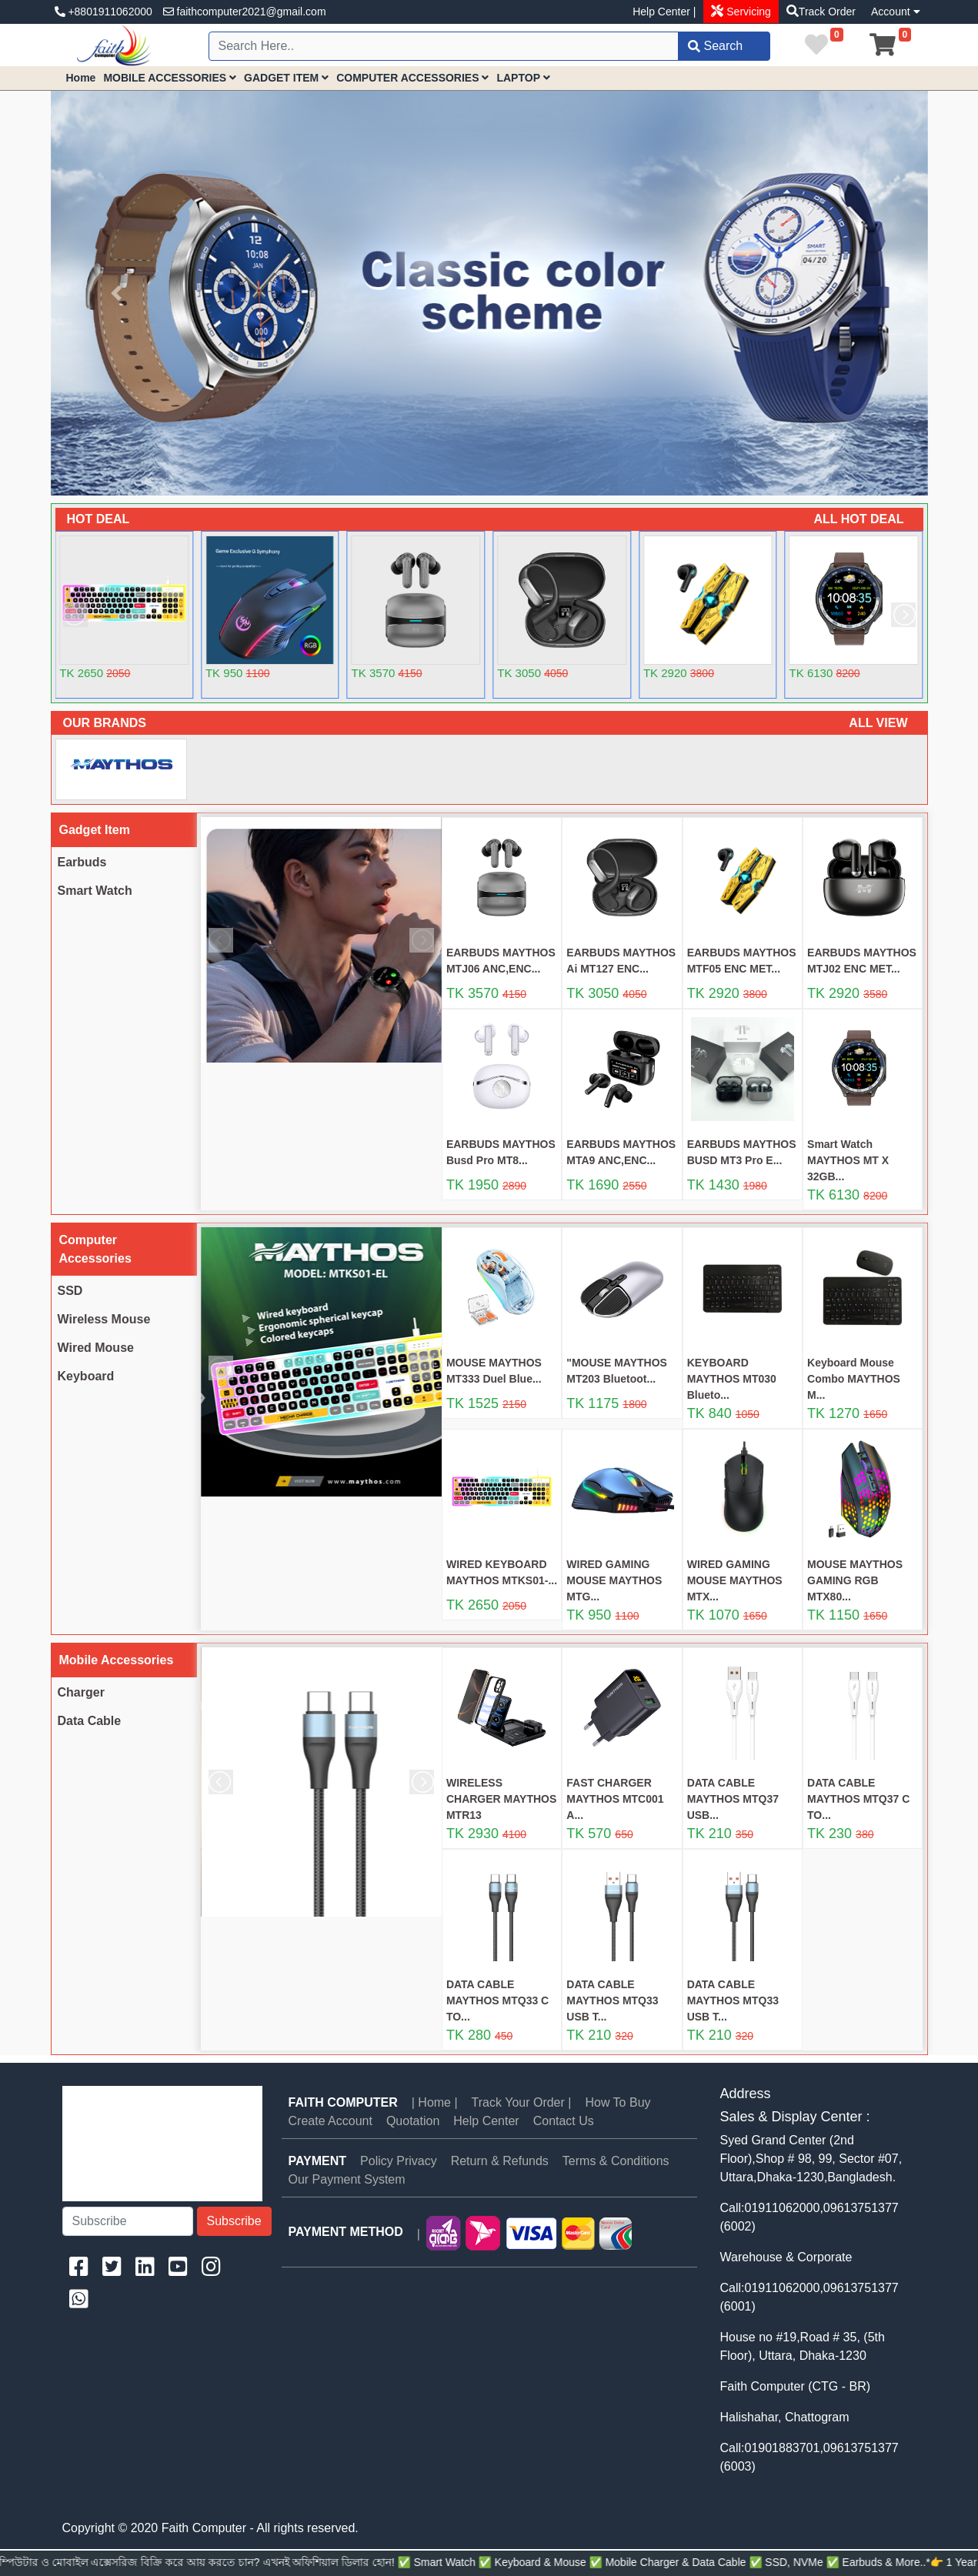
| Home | (435, 2102)
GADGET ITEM (286, 78)
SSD (70, 1290)
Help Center (486, 2120)
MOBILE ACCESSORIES (169, 78)
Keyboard (86, 1376)
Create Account (330, 2120)
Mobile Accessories (116, 1660)
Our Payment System (347, 2179)
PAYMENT (318, 2160)
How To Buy (617, 2102)
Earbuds (82, 862)
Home (81, 78)
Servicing (746, 11)
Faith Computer (343, 2102)
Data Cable (90, 1720)
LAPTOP (522, 78)
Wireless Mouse (104, 1319)
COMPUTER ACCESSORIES (412, 78)
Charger (81, 1692)
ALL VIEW (878, 722)
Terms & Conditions (615, 2160)
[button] (116, 293)
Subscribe (234, 2220)
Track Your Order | (522, 2102)
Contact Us (563, 2120)
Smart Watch (95, 890)
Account (895, 11)
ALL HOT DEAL (858, 519)
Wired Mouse (96, 1347)
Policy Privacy (398, 2160)
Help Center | (664, 11)
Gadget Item (94, 829)
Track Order (827, 11)
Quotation (412, 2120)
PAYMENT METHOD (346, 2231)
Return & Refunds (500, 2160)
